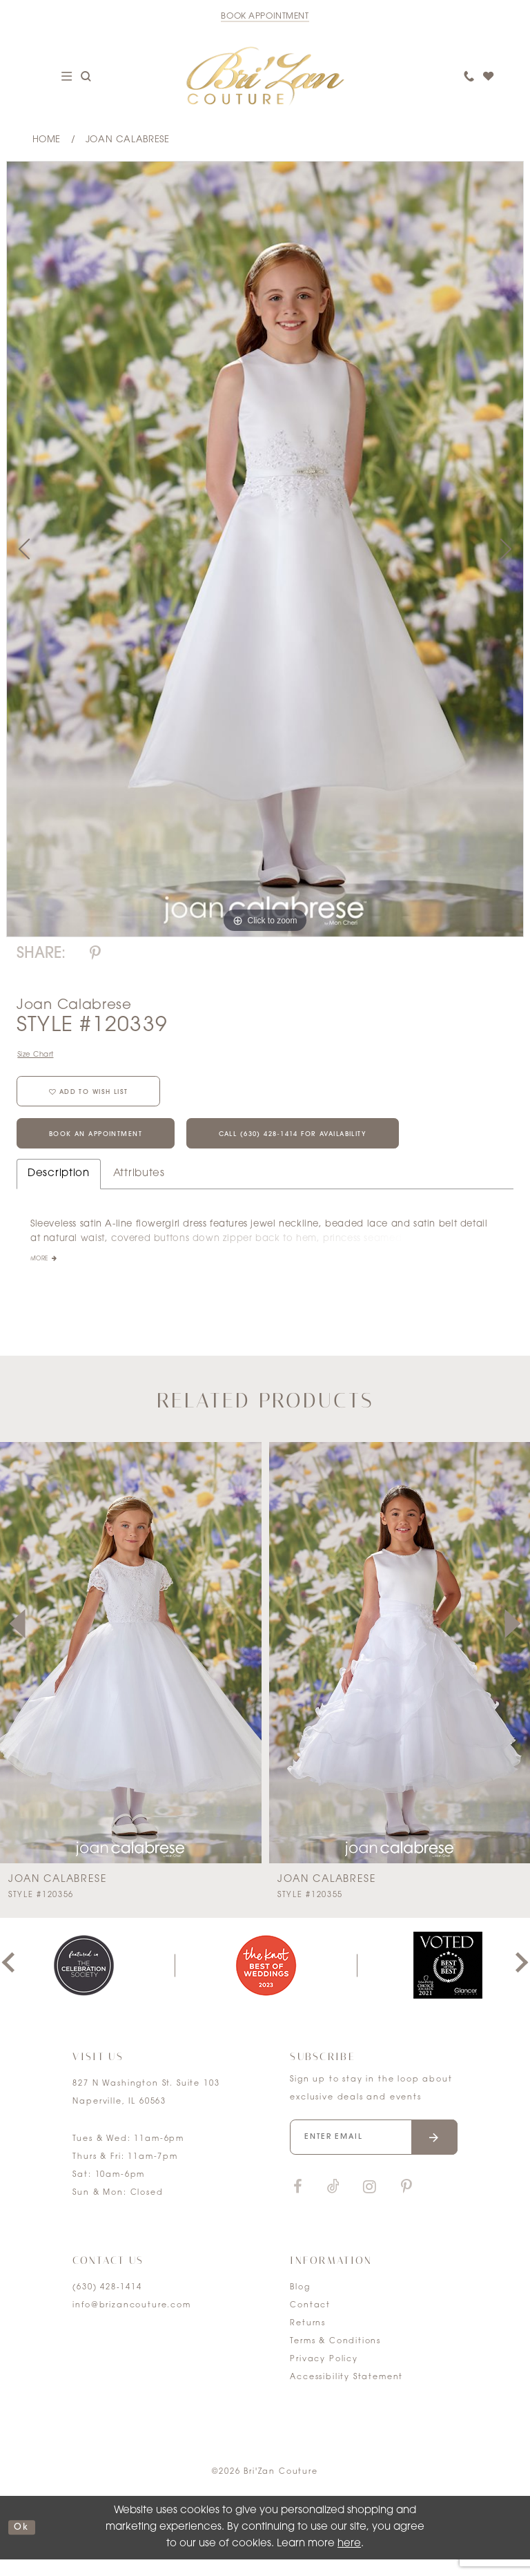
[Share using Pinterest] (95, 954)
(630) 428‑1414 (106, 2303)
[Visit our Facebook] (297, 2203)
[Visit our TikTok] (333, 2203)
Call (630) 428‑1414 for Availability (342, 1148)
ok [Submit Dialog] (24, 2544)
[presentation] (131, 1669)
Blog (300, 2303)
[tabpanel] (265, 549)
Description (59, 1189)
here (349, 2560)
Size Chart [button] (39, 1056)
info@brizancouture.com (131, 2321)
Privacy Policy (324, 2375)
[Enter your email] (373, 2153)
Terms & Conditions (335, 2357)
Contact (310, 2321)
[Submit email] (434, 2153)
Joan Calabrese (128, 139)
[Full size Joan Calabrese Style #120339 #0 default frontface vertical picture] (265, 549)
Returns (308, 2339)
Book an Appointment (109, 1148)
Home (46, 139)
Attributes (139, 1189)
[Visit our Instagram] (369, 2203)
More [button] (41, 1276)
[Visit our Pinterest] (406, 2203)
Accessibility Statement (346, 2393)
